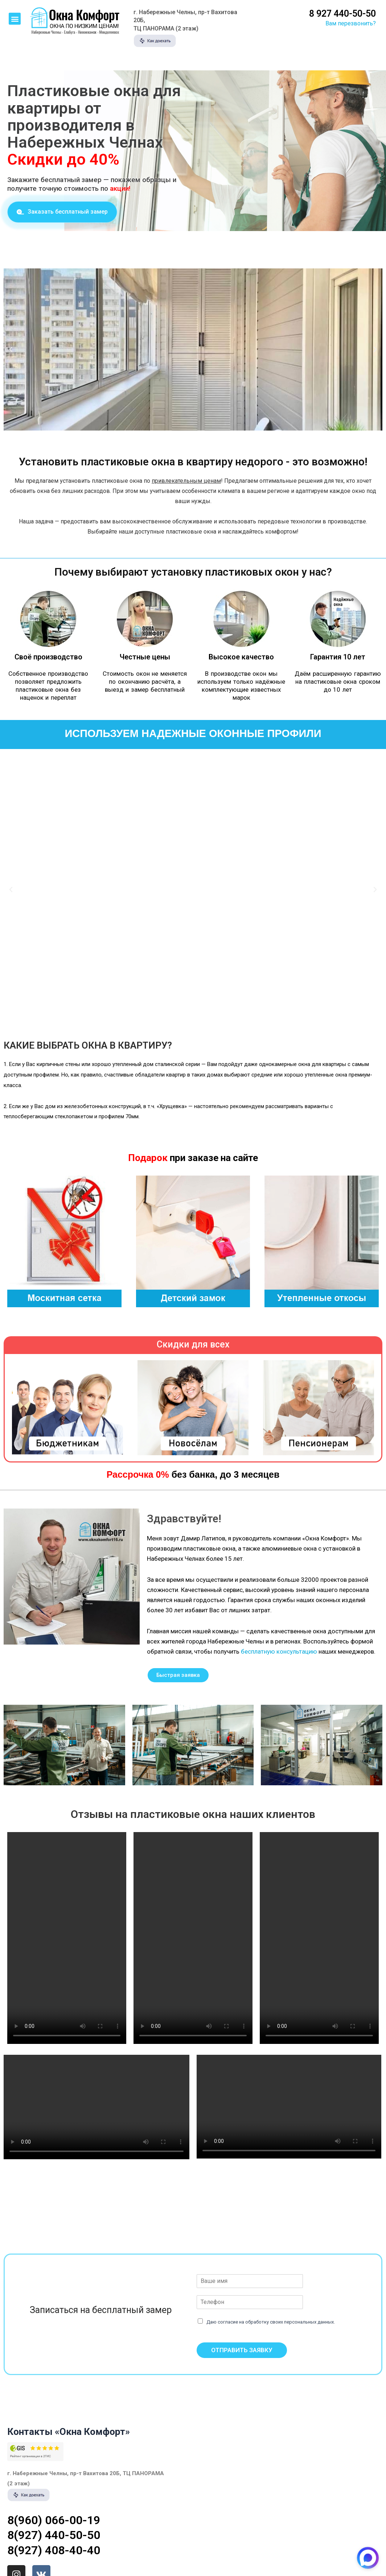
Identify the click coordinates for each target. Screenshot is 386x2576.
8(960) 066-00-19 (53, 2520)
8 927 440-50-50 (342, 13)
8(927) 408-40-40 (53, 2550)
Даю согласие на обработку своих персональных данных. (270, 2322)
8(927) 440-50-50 (53, 2535)
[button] (15, 19)
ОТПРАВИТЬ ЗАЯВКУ (241, 2350)
